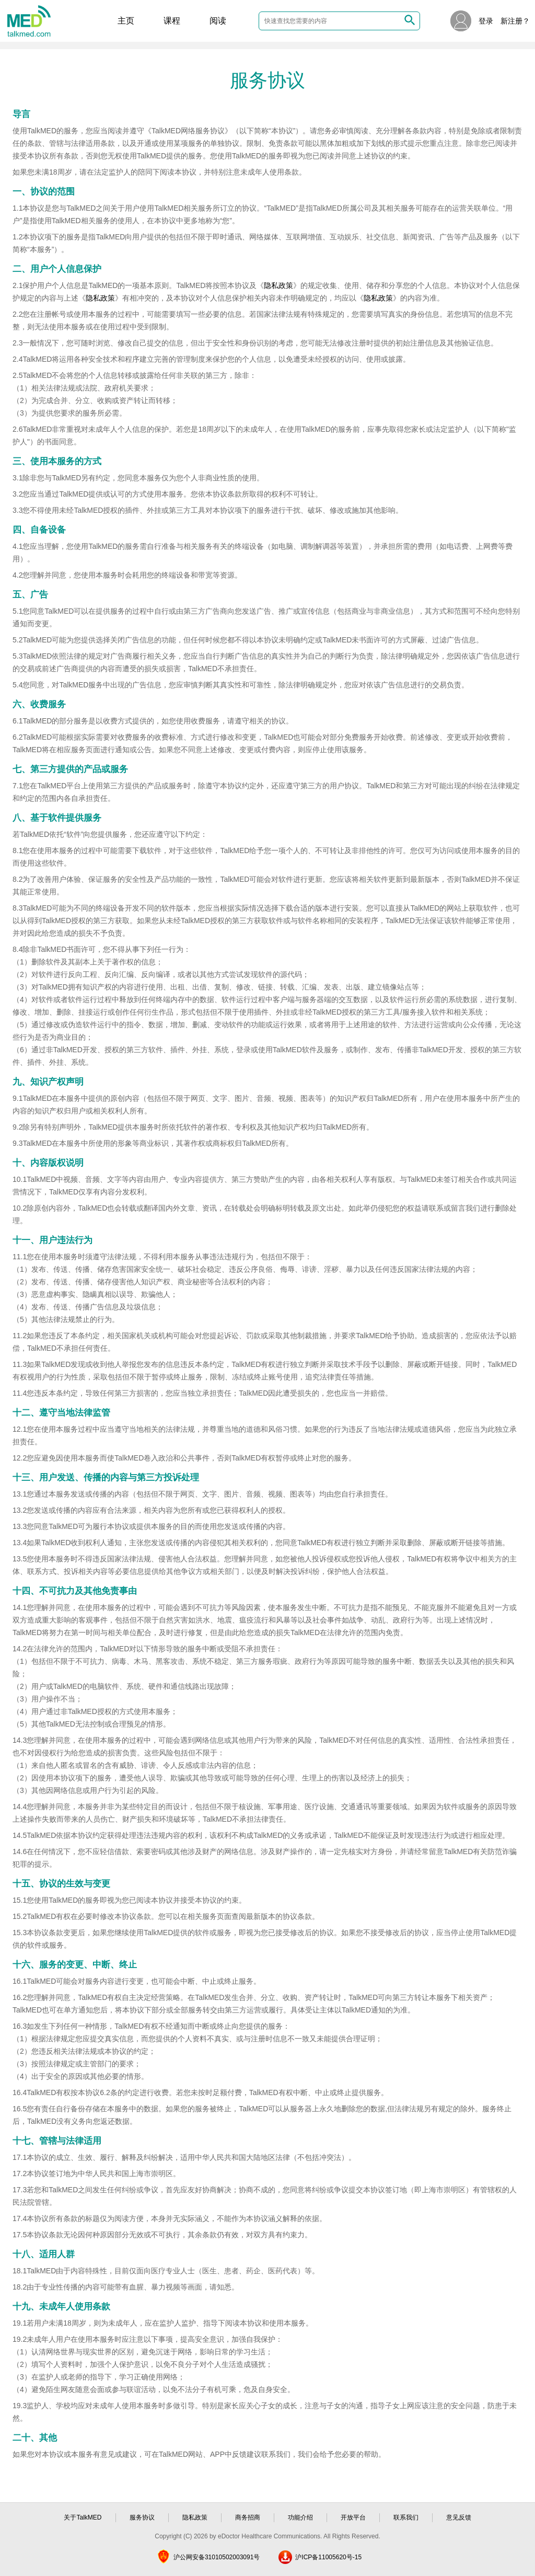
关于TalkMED (82, 2517)
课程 (172, 20)
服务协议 (142, 2517)
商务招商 (247, 2517)
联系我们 (405, 2517)
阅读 (218, 20)
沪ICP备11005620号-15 (328, 2557)
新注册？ (515, 21)
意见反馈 (458, 2517)
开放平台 (353, 2517)
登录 (486, 21)
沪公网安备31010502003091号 (216, 2557)
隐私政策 (278, 285)
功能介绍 (300, 2517)
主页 (126, 20)
